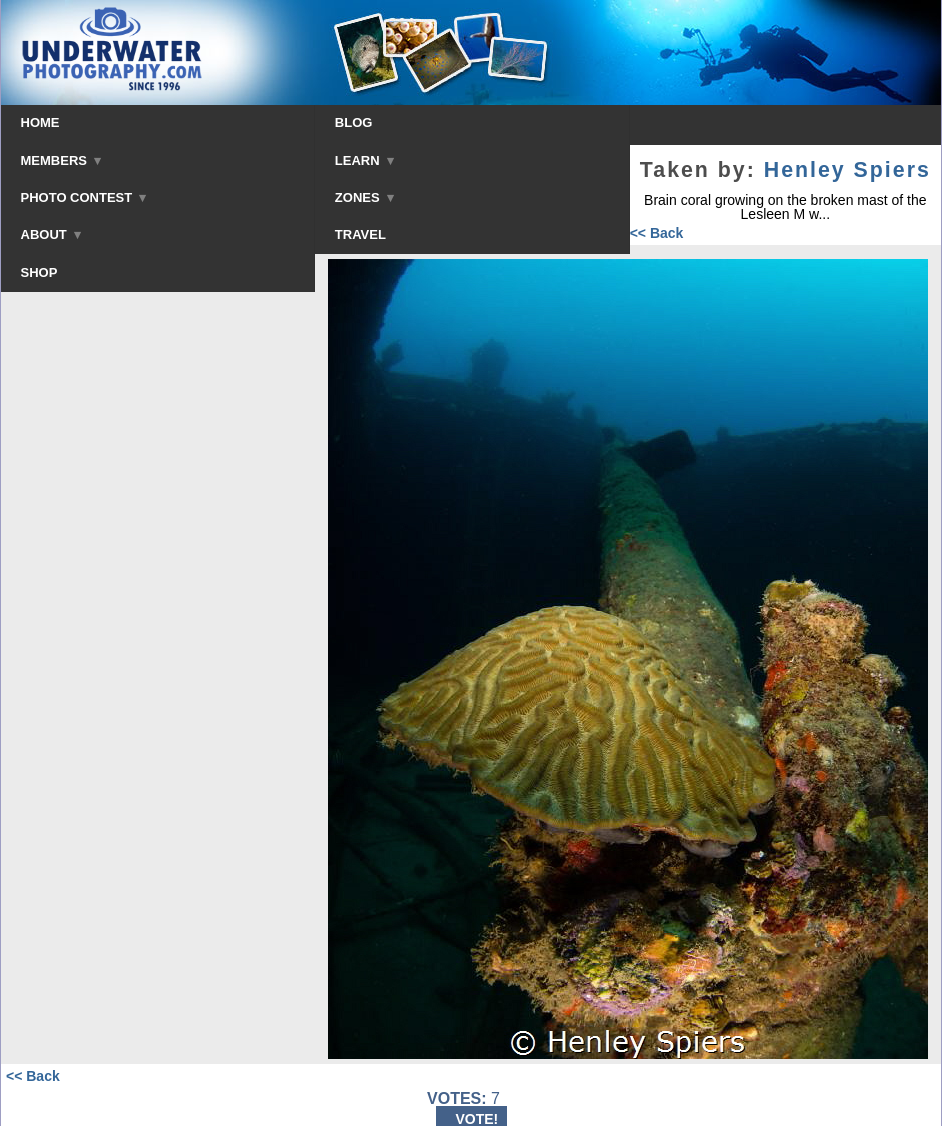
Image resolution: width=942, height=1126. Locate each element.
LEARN (364, 160)
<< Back (657, 233)
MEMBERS (61, 160)
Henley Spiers (847, 170)
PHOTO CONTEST (84, 197)
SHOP (39, 272)
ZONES (364, 197)
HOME (40, 122)
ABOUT (51, 234)
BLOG (354, 122)
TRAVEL (360, 234)
